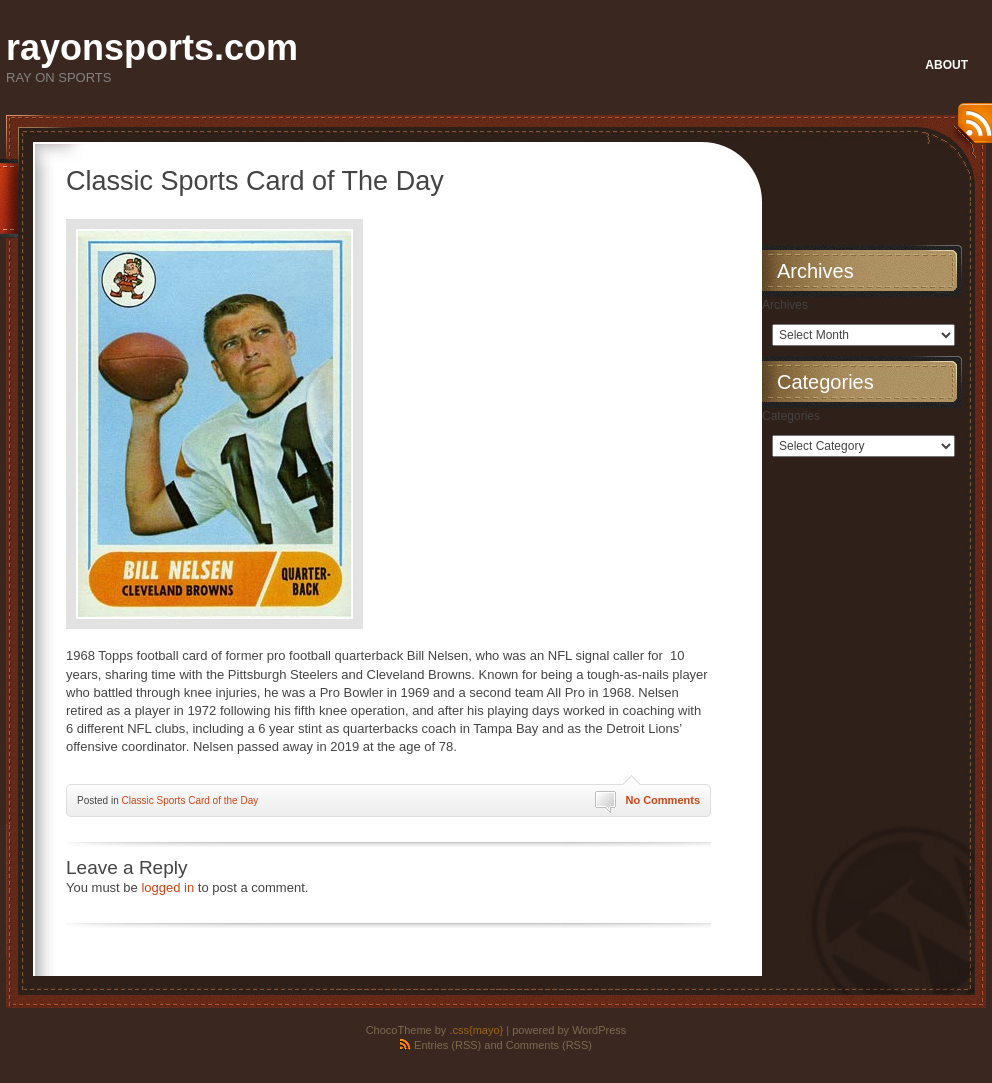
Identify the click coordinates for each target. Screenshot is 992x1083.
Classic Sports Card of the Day (189, 800)
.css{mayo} (476, 1030)
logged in (167, 887)
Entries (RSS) (447, 1045)
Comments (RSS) (549, 1045)
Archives (785, 305)
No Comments (662, 800)
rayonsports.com (152, 47)
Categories (791, 416)
